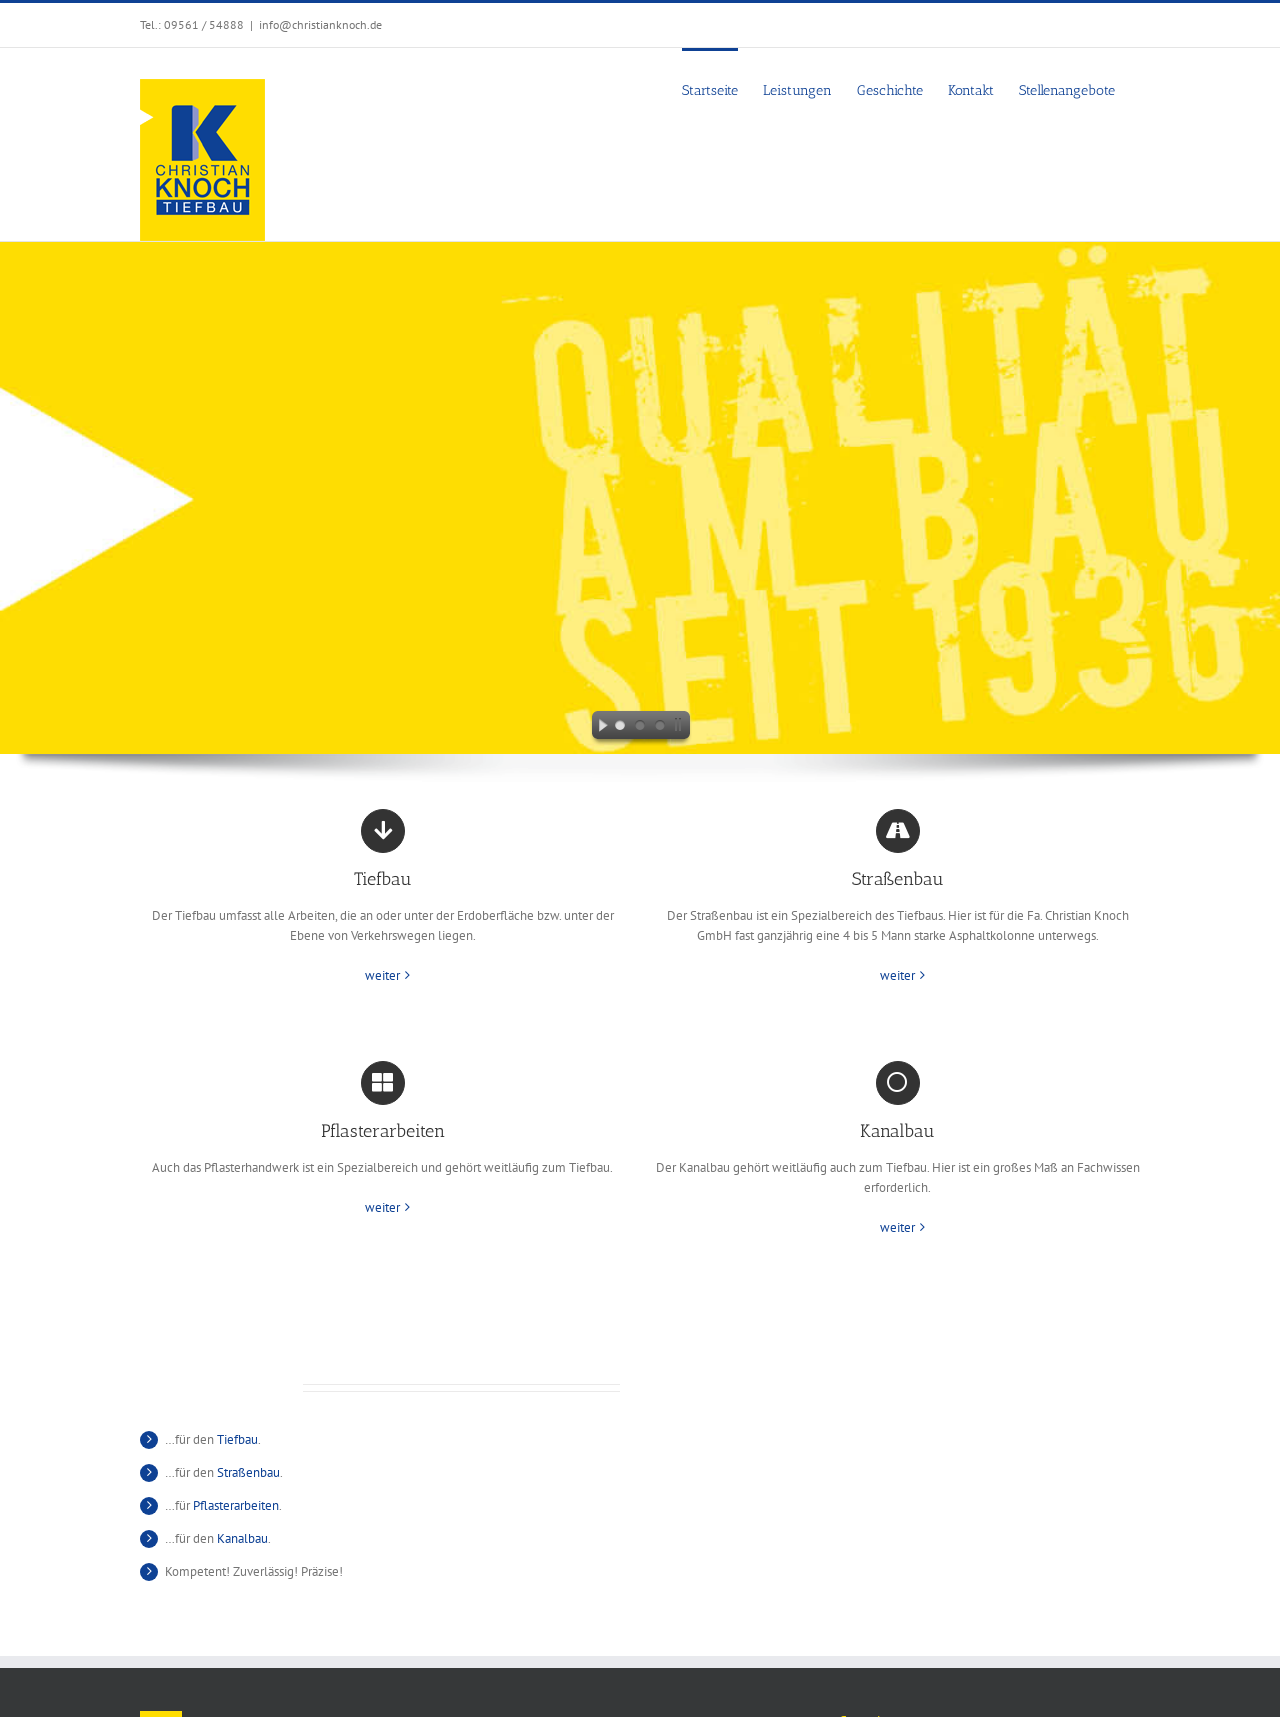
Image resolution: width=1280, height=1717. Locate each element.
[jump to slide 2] (640, 728)
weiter (382, 975)
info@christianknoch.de (320, 24)
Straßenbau (248, 1472)
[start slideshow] (598, 728)
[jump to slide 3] (660, 728)
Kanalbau (242, 1538)
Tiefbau (237, 1439)
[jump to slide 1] (620, 728)
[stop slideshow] (682, 728)
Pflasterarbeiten (236, 1505)
